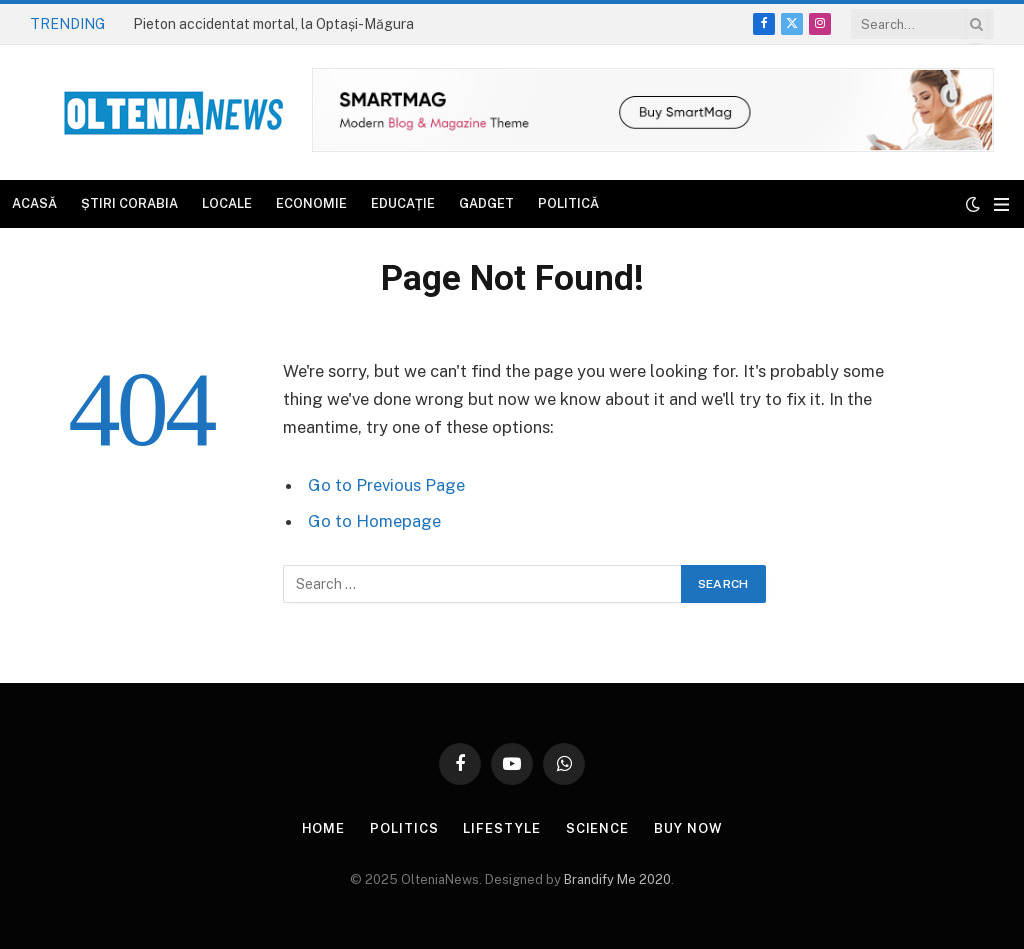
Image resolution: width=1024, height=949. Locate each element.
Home (324, 828)
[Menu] (1001, 204)
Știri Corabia (129, 203)
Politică (568, 203)
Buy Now (688, 828)
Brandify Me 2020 (617, 879)
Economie (311, 203)
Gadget (486, 203)
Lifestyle (501, 828)
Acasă (34, 203)
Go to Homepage (374, 521)
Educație (403, 203)
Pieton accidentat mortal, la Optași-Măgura (273, 24)
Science (597, 828)
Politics (404, 828)
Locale (227, 203)
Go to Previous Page (386, 485)
